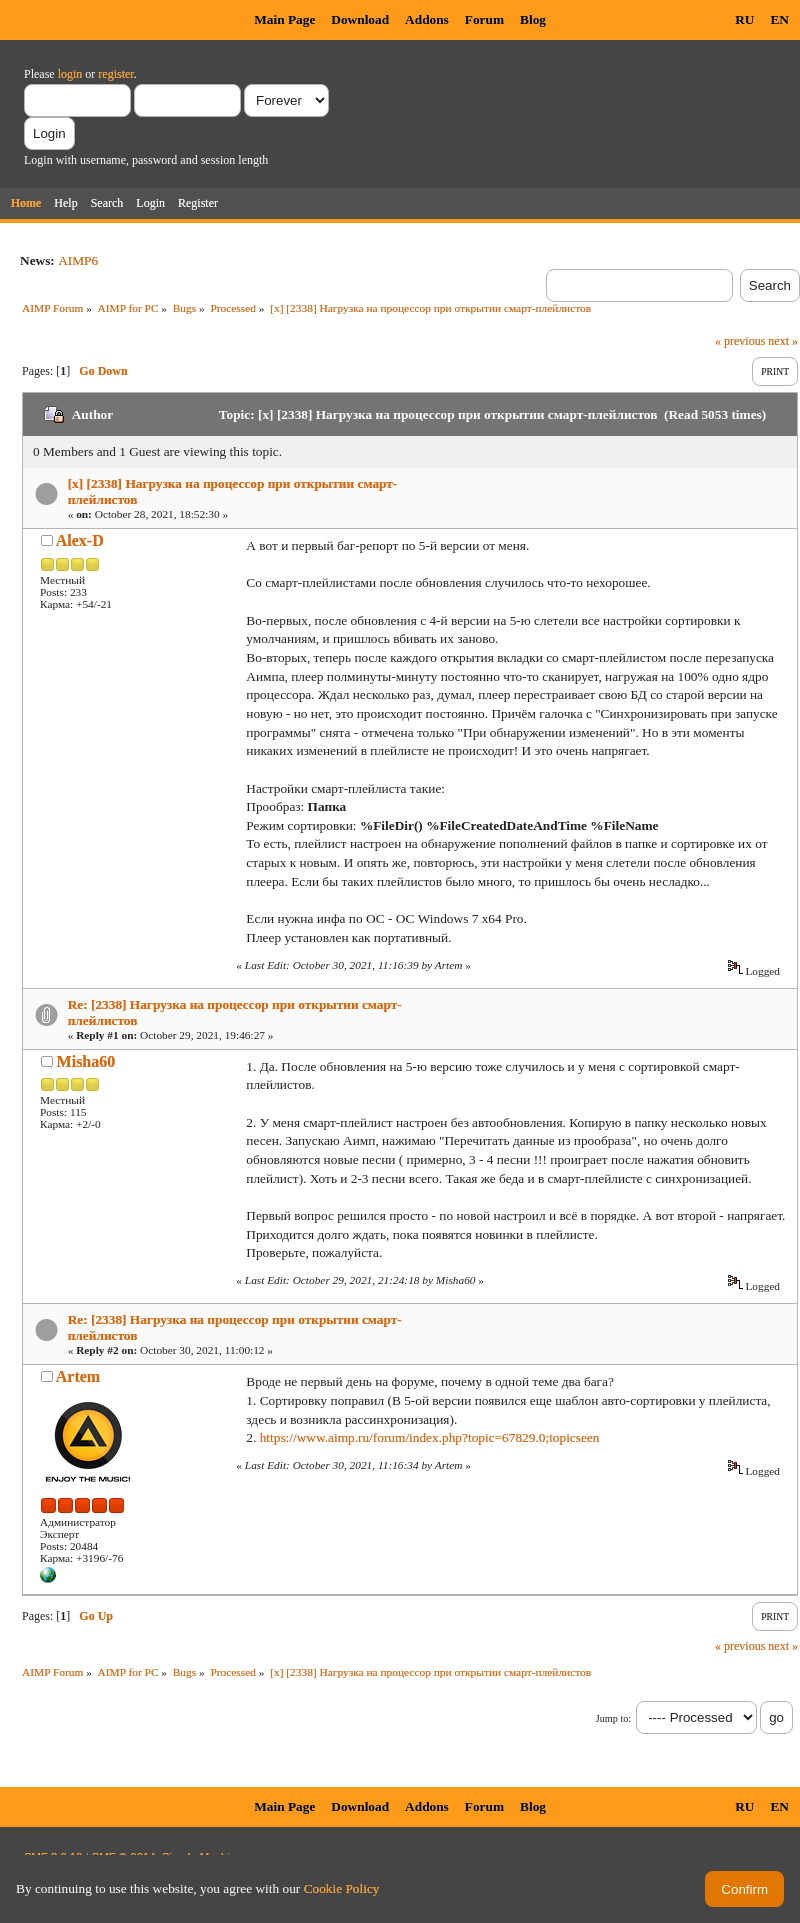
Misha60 (86, 1061)
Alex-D (80, 540)
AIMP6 (78, 260)
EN (779, 19)
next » (783, 341)
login (70, 74)
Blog (533, 19)
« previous (740, 341)
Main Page (284, 19)
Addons (427, 19)
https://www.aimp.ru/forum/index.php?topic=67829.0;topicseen (430, 1437)
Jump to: (613, 1718)
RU (744, 19)
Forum (484, 19)
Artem (78, 1376)
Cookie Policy (342, 1888)
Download (360, 19)
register (115, 74)
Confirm (744, 1889)
